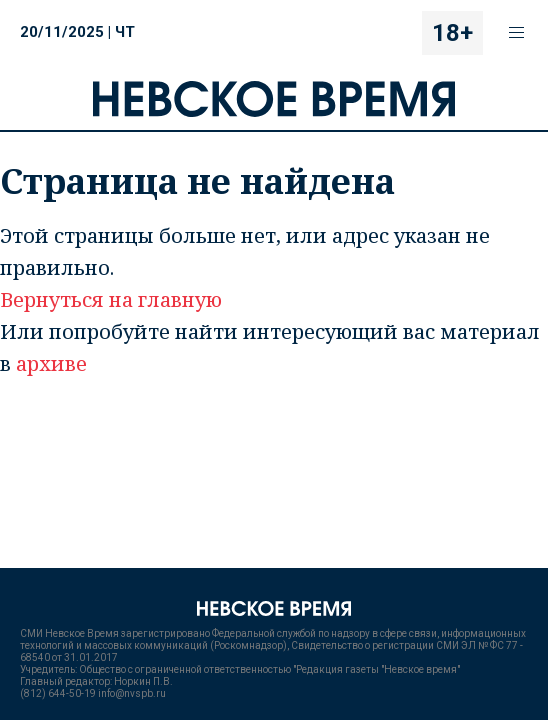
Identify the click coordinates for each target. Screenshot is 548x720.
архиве (51, 363)
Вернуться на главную (111, 299)
